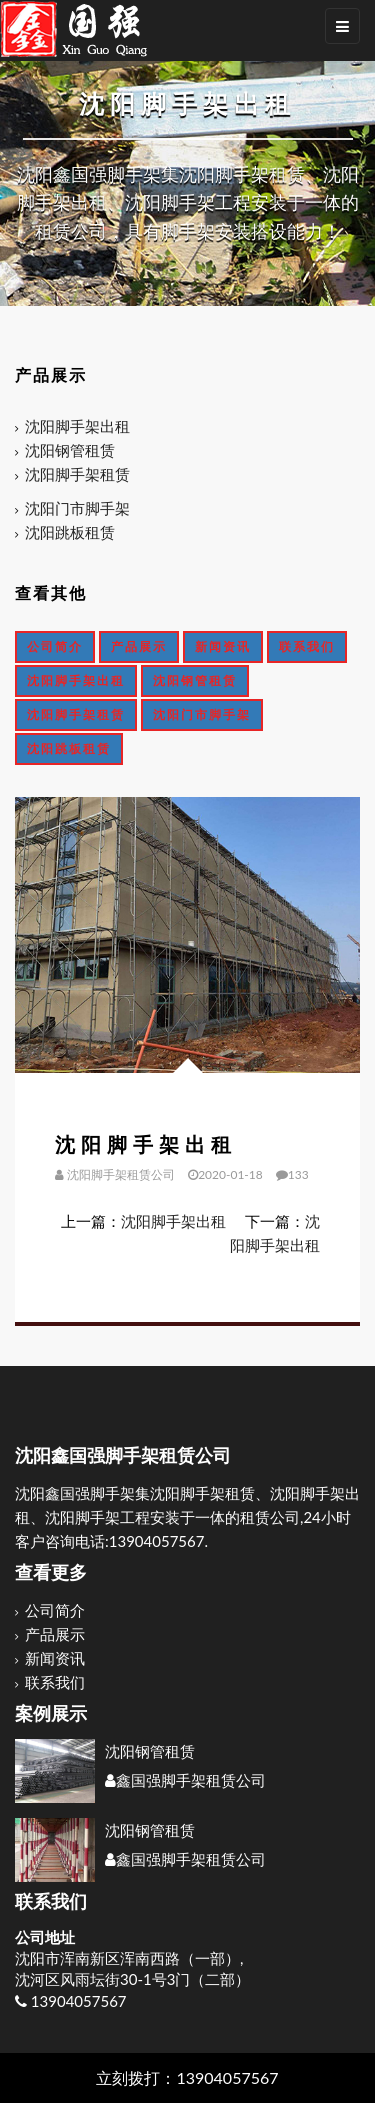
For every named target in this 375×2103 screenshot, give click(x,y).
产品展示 (139, 646)
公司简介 (55, 646)
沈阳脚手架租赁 (77, 474)
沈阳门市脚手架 (77, 508)
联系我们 (307, 646)
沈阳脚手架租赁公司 (121, 1174)
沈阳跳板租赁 (70, 532)
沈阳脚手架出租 (77, 426)
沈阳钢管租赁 (70, 450)
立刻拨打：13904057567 (187, 2077)
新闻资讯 (223, 646)
